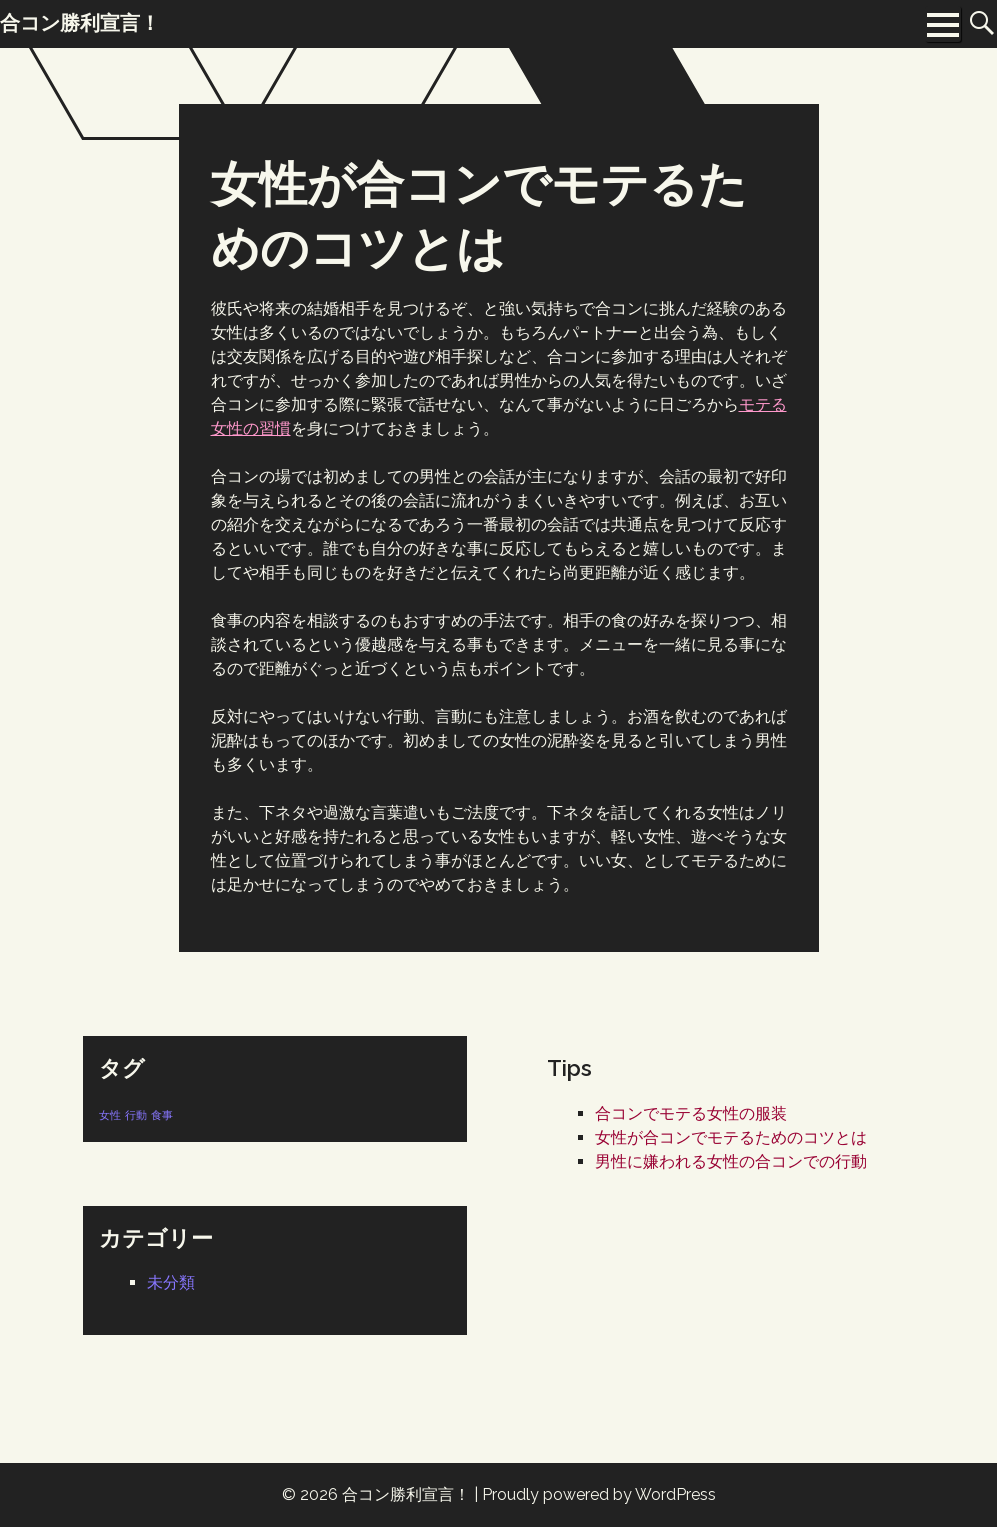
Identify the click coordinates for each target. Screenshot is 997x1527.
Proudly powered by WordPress (599, 1494)
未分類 (171, 1282)
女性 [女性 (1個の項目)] (110, 1115)
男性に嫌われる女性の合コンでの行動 (731, 1161)
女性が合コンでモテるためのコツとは (731, 1137)
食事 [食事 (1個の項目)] (162, 1115)
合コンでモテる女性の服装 (691, 1113)
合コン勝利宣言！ (406, 1494)
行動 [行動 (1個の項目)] (136, 1115)
